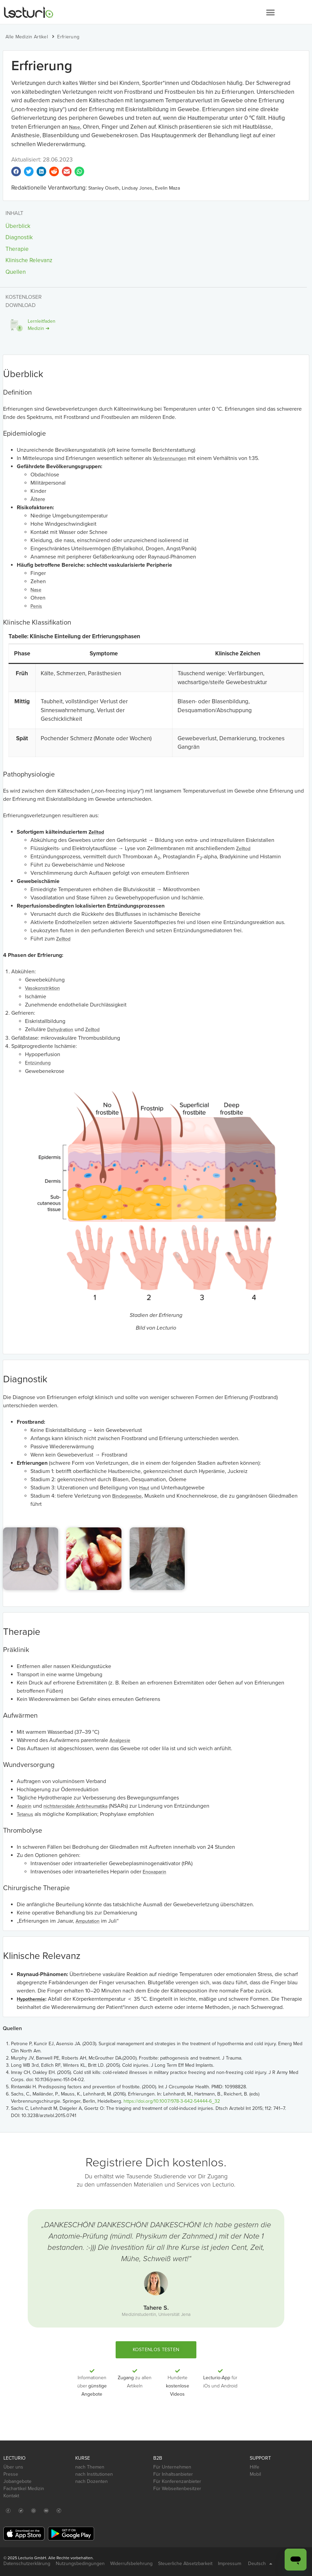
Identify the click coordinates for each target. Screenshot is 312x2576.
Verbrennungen (169, 458)
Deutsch (260, 2563)
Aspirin (24, 1806)
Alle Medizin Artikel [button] (26, 37)
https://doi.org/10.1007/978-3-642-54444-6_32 (172, 2101)
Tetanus (25, 1814)
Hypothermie (31, 1999)
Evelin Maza (167, 188)
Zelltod (96, 832)
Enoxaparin (154, 1872)
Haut (144, 1488)
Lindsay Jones (137, 188)
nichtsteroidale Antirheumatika (75, 1806)
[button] (270, 12)
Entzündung (38, 1063)
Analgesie (119, 1740)
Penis (36, 606)
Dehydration (60, 1030)
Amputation (88, 1921)
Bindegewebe (127, 1496)
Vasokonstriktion (42, 988)
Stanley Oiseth (103, 188)
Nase (74, 127)
